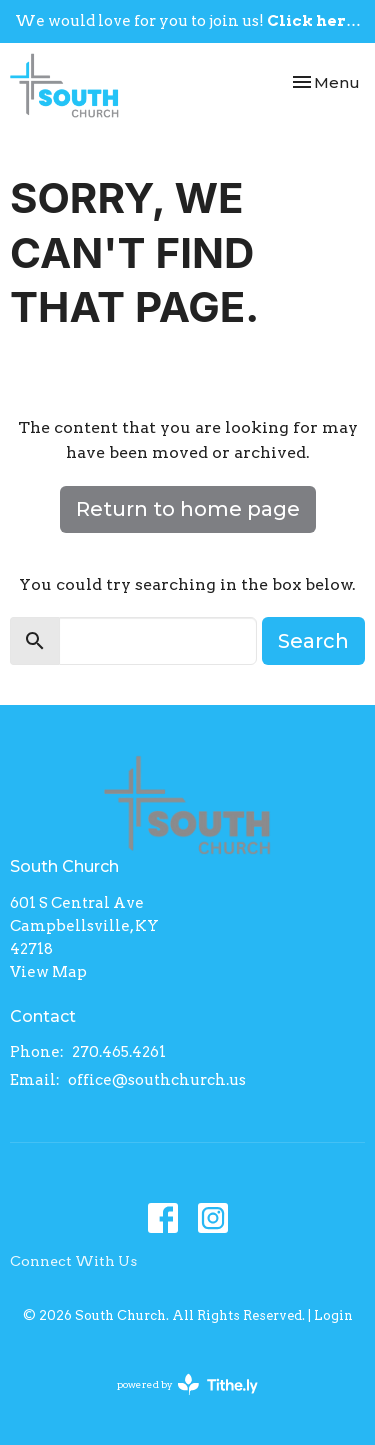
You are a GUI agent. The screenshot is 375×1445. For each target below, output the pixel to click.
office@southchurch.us (157, 1080)
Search (313, 641)
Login (333, 1315)
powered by (187, 1384)
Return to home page (188, 509)
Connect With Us (73, 1261)
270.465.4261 (119, 1052)
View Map (48, 972)
